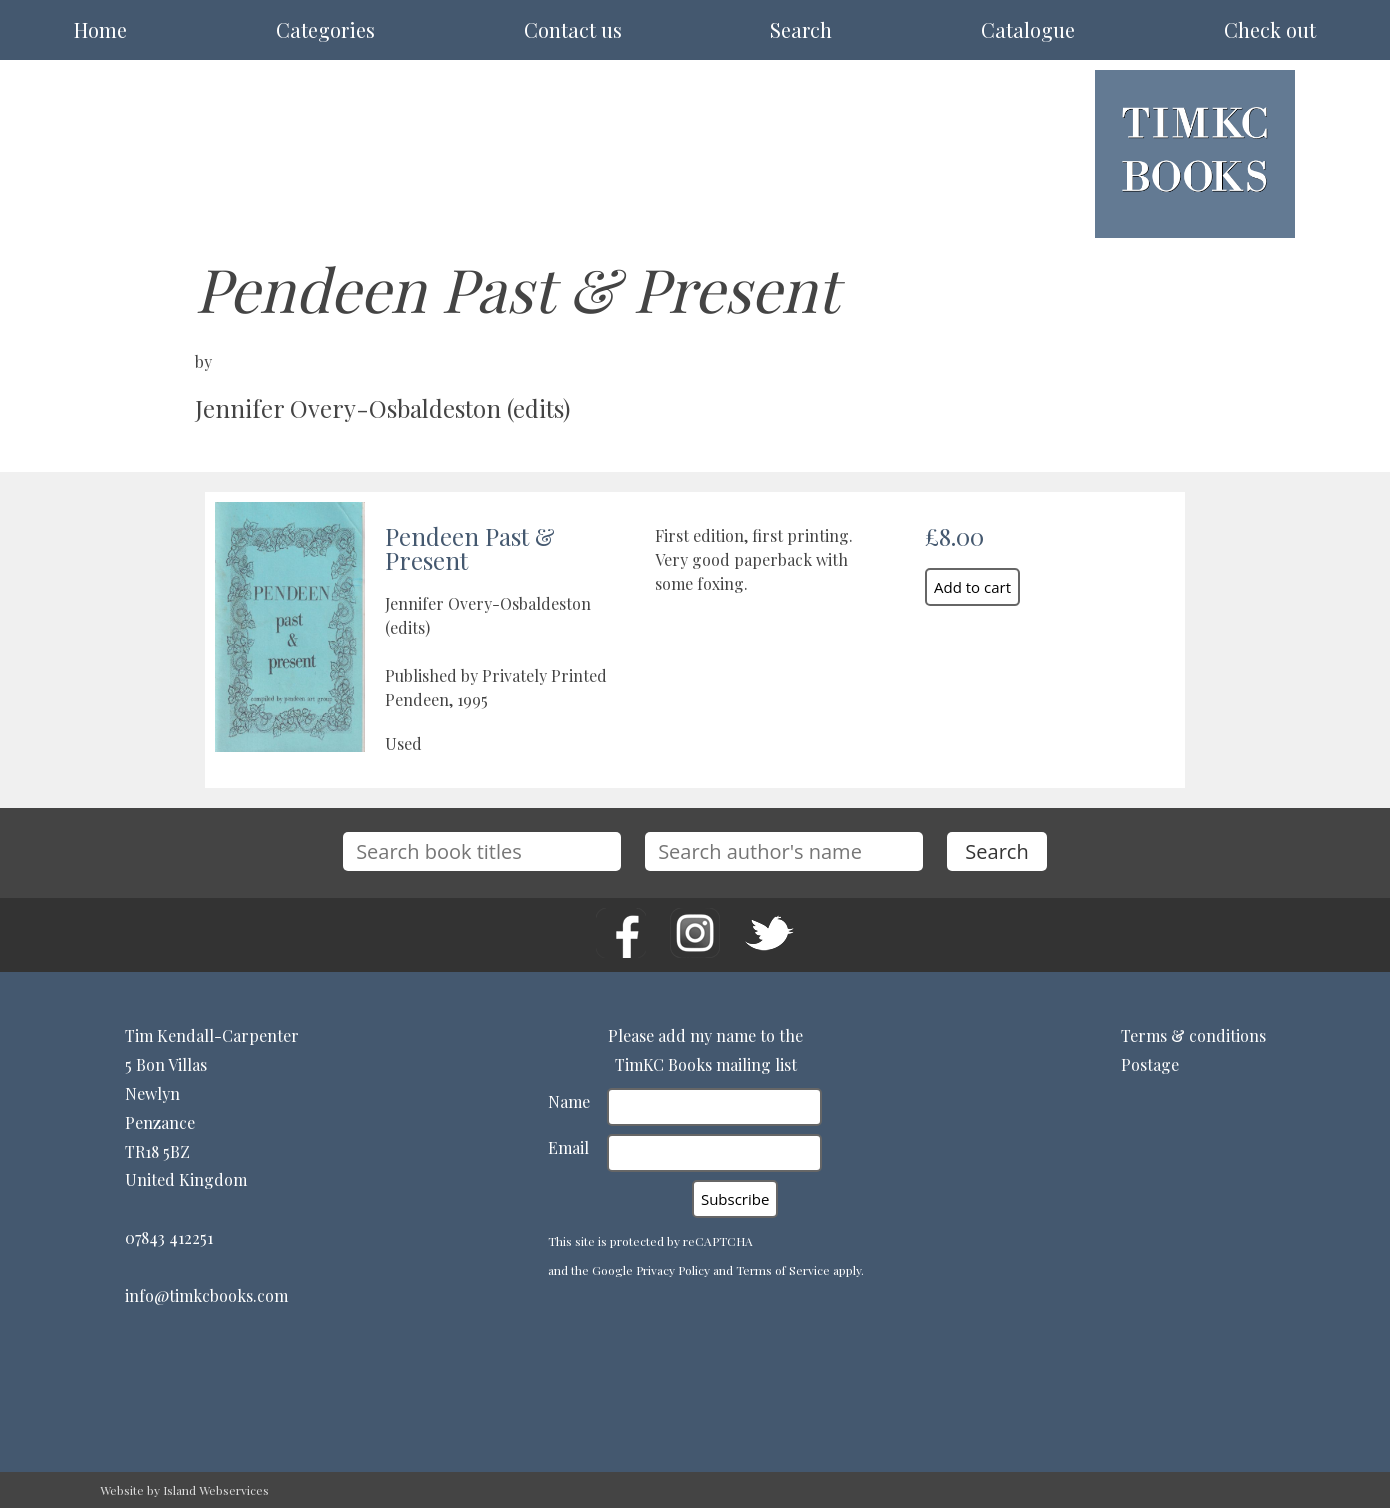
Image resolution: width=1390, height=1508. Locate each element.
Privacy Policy (673, 1270)
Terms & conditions (1193, 1035)
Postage (1150, 1064)
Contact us (573, 29)
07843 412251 (169, 1237)
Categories (325, 29)
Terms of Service (783, 1270)
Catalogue (1028, 29)
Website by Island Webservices (184, 1490)
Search (801, 29)
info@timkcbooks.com (206, 1295)
